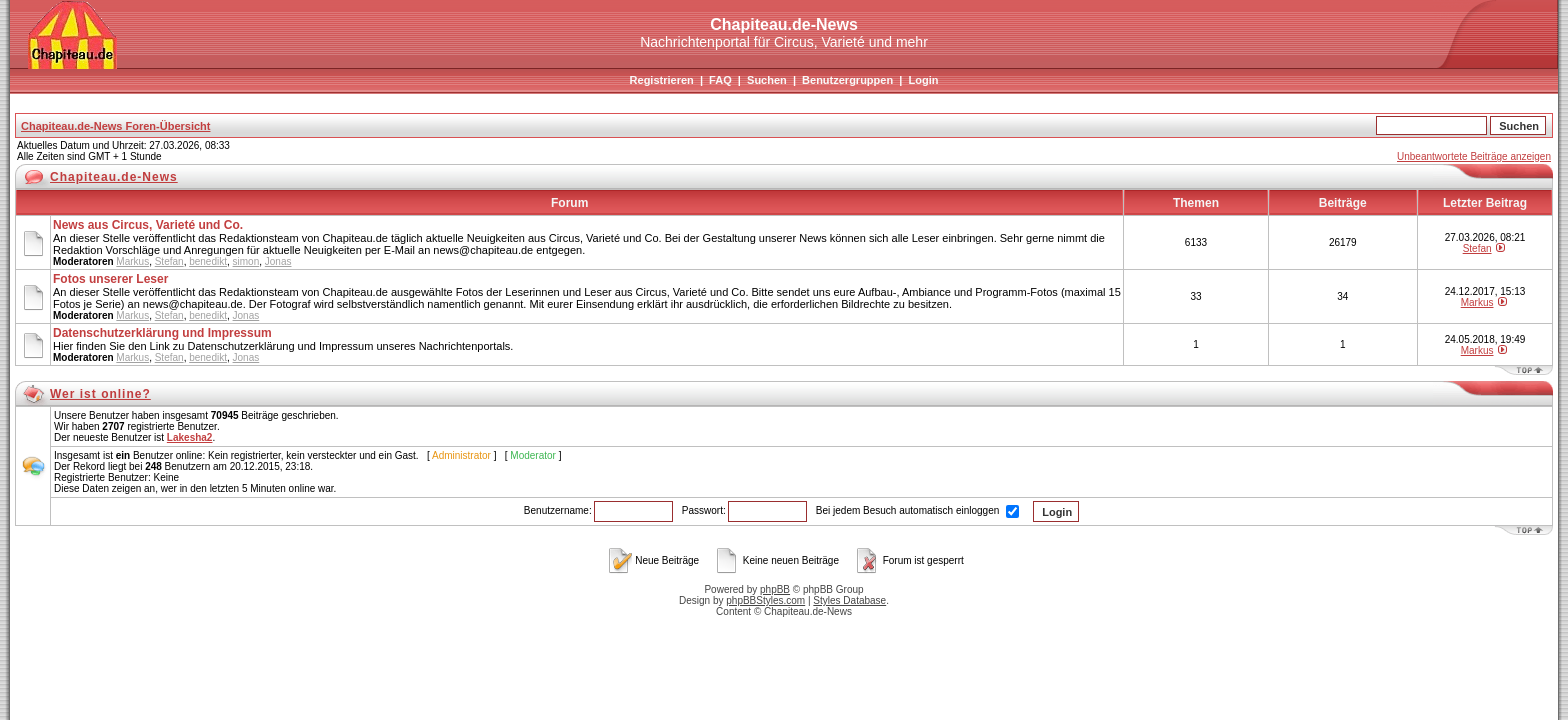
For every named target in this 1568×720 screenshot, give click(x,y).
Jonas (278, 261)
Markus (132, 261)
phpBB (775, 589)
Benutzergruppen (847, 80)
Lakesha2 (190, 437)
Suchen (767, 80)
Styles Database (849, 600)
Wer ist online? (100, 394)
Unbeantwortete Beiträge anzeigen (1474, 156)
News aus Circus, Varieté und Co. (148, 225)
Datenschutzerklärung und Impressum (162, 333)
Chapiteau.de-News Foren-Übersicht (115, 126)
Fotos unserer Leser (110, 279)
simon (246, 261)
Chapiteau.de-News (114, 177)
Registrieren (662, 80)
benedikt (208, 261)
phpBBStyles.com (765, 600)
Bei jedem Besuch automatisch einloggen (917, 510)
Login (923, 80)
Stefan (169, 261)
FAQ (720, 80)
